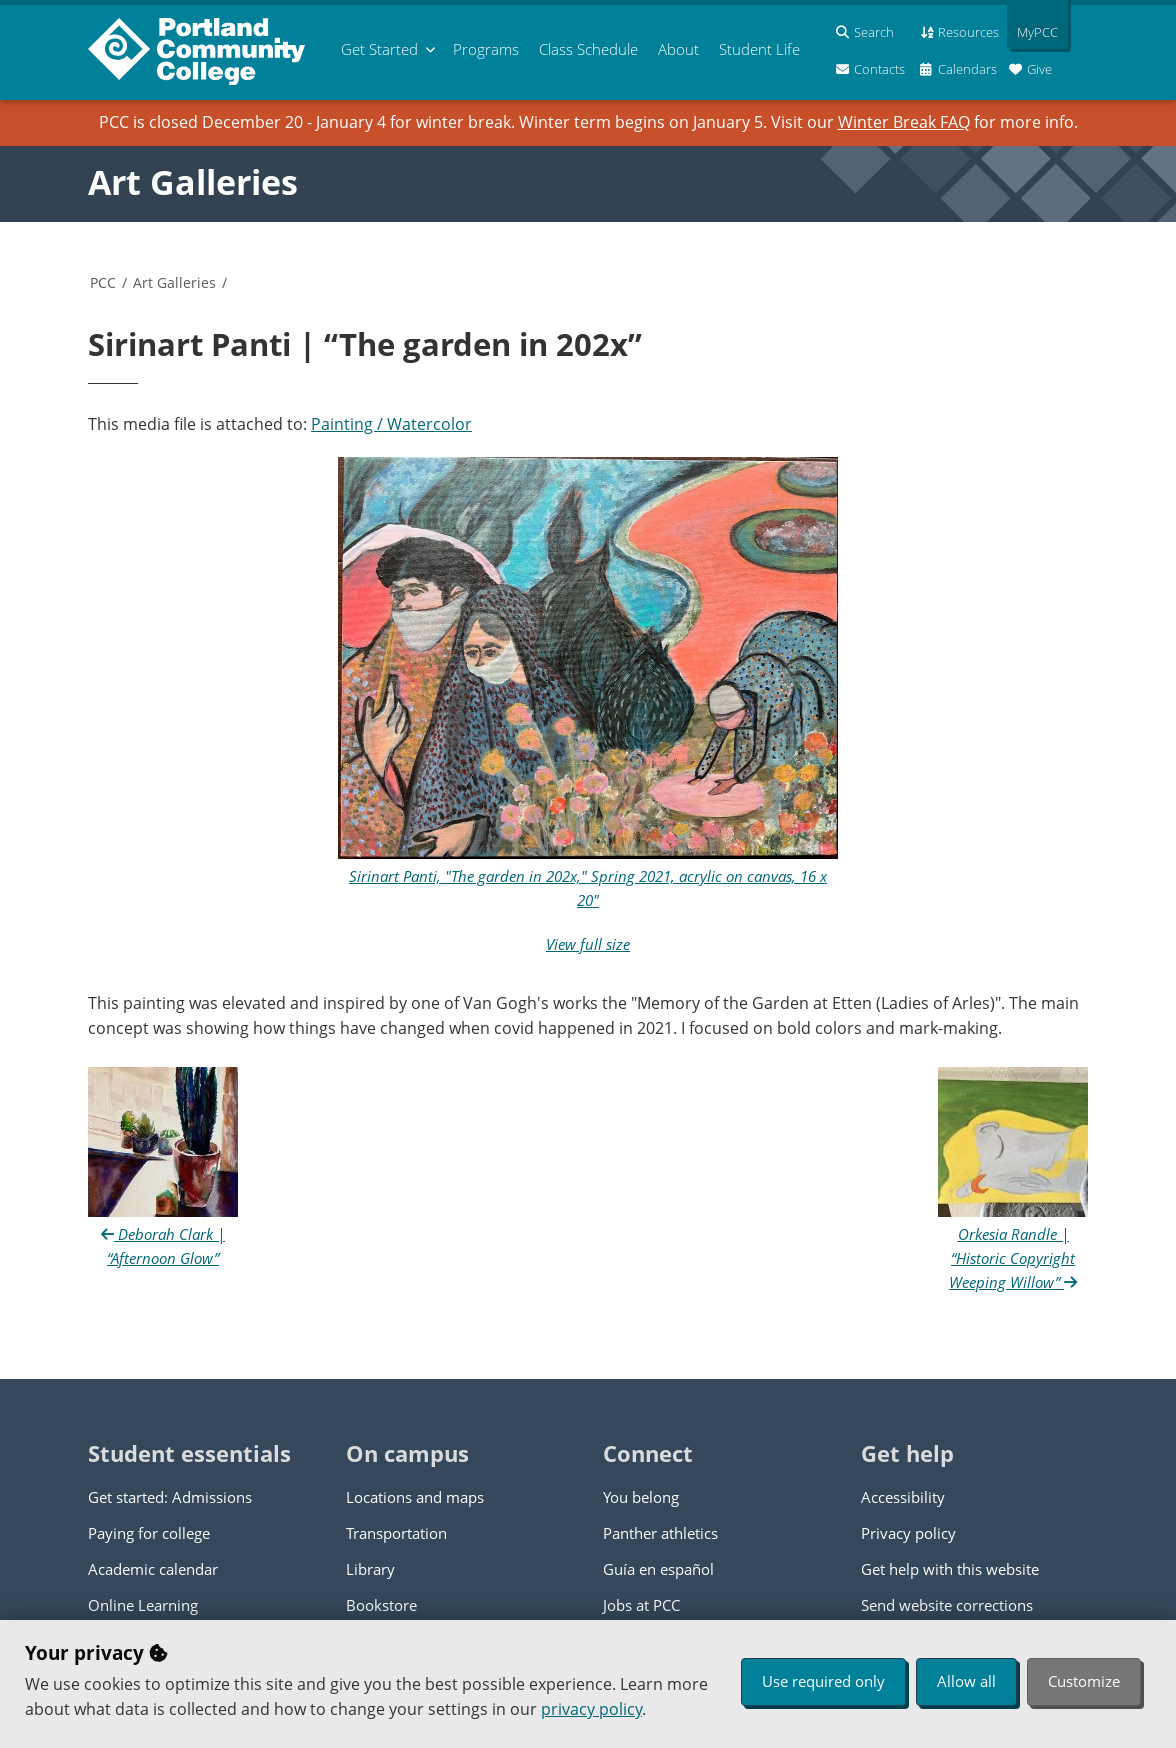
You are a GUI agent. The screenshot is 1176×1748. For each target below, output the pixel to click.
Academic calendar (153, 1569)
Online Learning (143, 1605)
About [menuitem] (678, 49)
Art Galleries (193, 182)
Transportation (396, 1533)
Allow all (966, 1681)
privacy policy (591, 1709)
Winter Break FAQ (904, 122)
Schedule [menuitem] (588, 49)
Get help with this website (950, 1569)
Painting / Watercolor (391, 424)
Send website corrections (947, 1605)
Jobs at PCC (641, 1605)
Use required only (823, 1681)
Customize (1084, 1681)
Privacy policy (908, 1533)
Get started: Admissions (170, 1497)
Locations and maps (415, 1497)
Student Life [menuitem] (759, 49)
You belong (641, 1497)
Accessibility (903, 1497)
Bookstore (381, 1605)
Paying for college (149, 1533)
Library (370, 1569)
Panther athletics (660, 1533)
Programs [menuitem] (486, 49)
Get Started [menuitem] (379, 49)
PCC (103, 282)
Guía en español (658, 1569)
